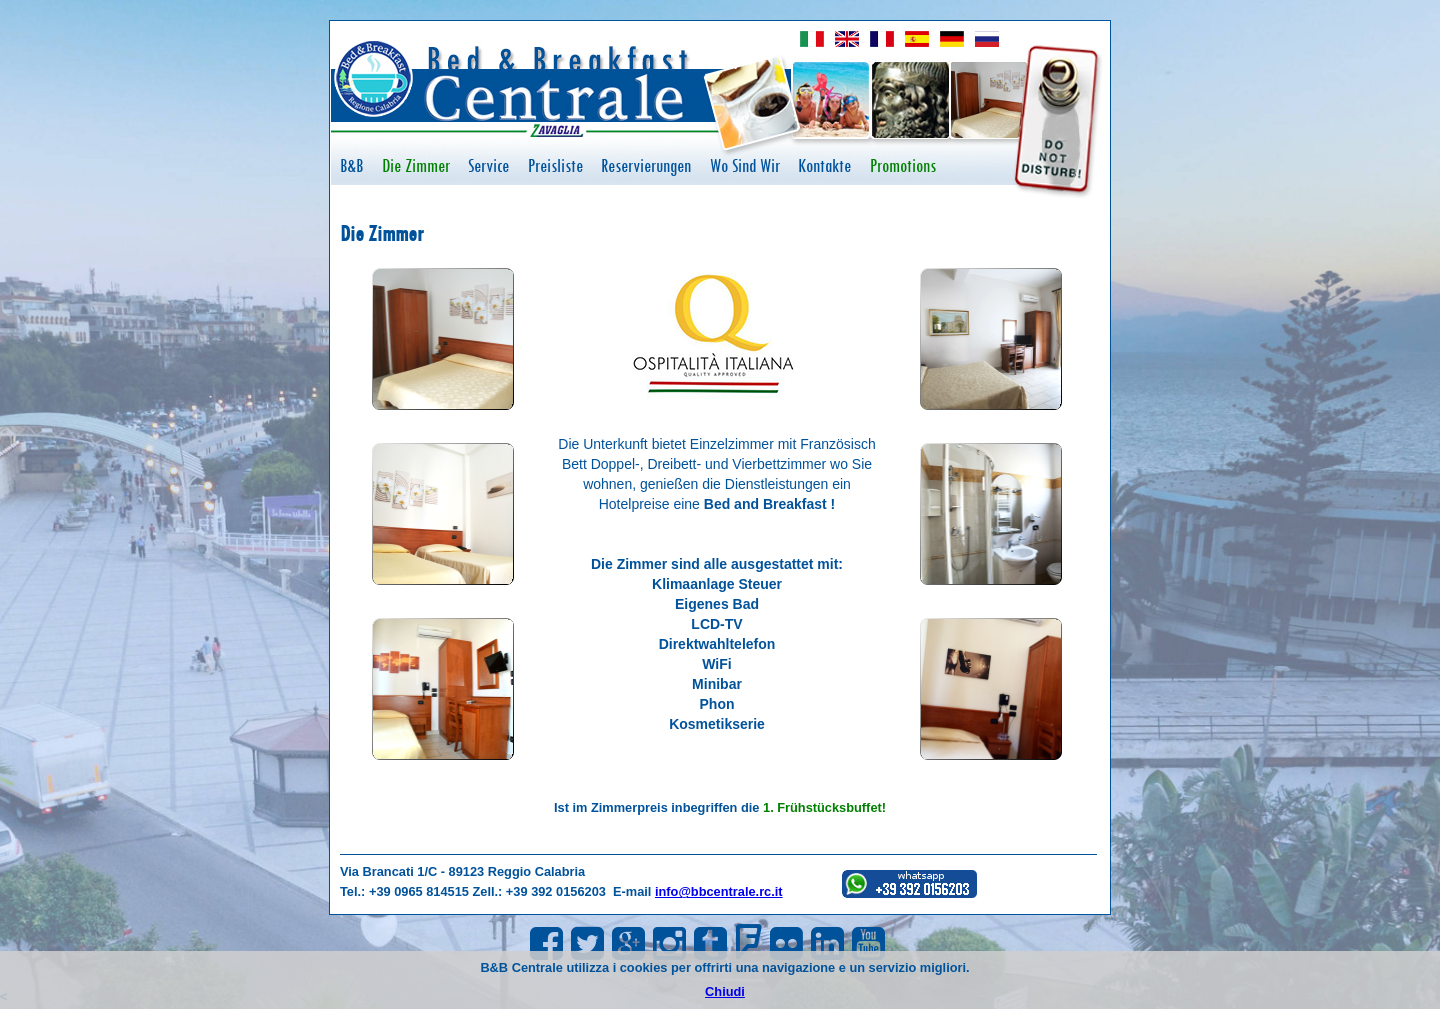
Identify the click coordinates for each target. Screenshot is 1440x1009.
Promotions (903, 165)
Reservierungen (646, 165)
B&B (351, 165)
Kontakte (824, 165)
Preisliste (555, 165)
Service (488, 165)
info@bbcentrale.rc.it (719, 891)
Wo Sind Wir (745, 165)
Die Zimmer (416, 165)
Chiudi (725, 991)
